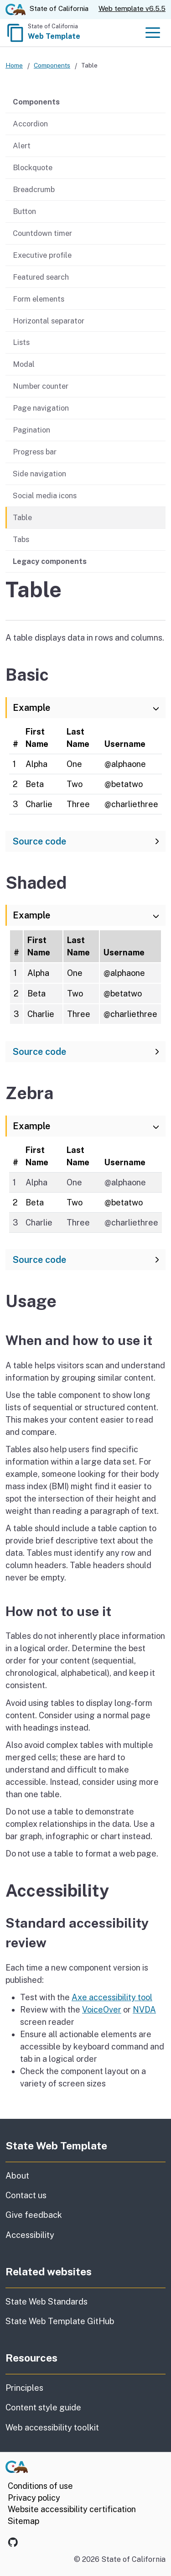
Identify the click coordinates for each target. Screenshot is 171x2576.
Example (31, 707)
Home (14, 65)
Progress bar (35, 451)
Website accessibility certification (72, 2509)
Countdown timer (42, 233)
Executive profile (42, 255)
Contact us (68, 2194)
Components (52, 65)
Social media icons (45, 495)
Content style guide (43, 2407)
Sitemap (23, 2521)
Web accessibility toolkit (52, 2427)
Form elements (38, 298)
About (40, 2174)
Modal (24, 364)
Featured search (41, 277)
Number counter (40, 386)
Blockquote (32, 167)
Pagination (31, 429)
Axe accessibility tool (112, 1997)
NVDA (144, 2009)
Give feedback (76, 2214)
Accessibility (82, 2234)
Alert (22, 145)
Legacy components (50, 561)
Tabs (21, 539)
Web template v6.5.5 (132, 8)
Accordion (30, 123)
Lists (21, 342)
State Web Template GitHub (59, 2321)
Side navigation (39, 473)
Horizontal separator (48, 320)
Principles (24, 2388)
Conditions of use (40, 2486)
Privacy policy (34, 2498)
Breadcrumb (34, 189)
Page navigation (41, 407)
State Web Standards (46, 2301)
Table (22, 517)
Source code (39, 841)
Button (24, 211)
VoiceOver (101, 2009)
